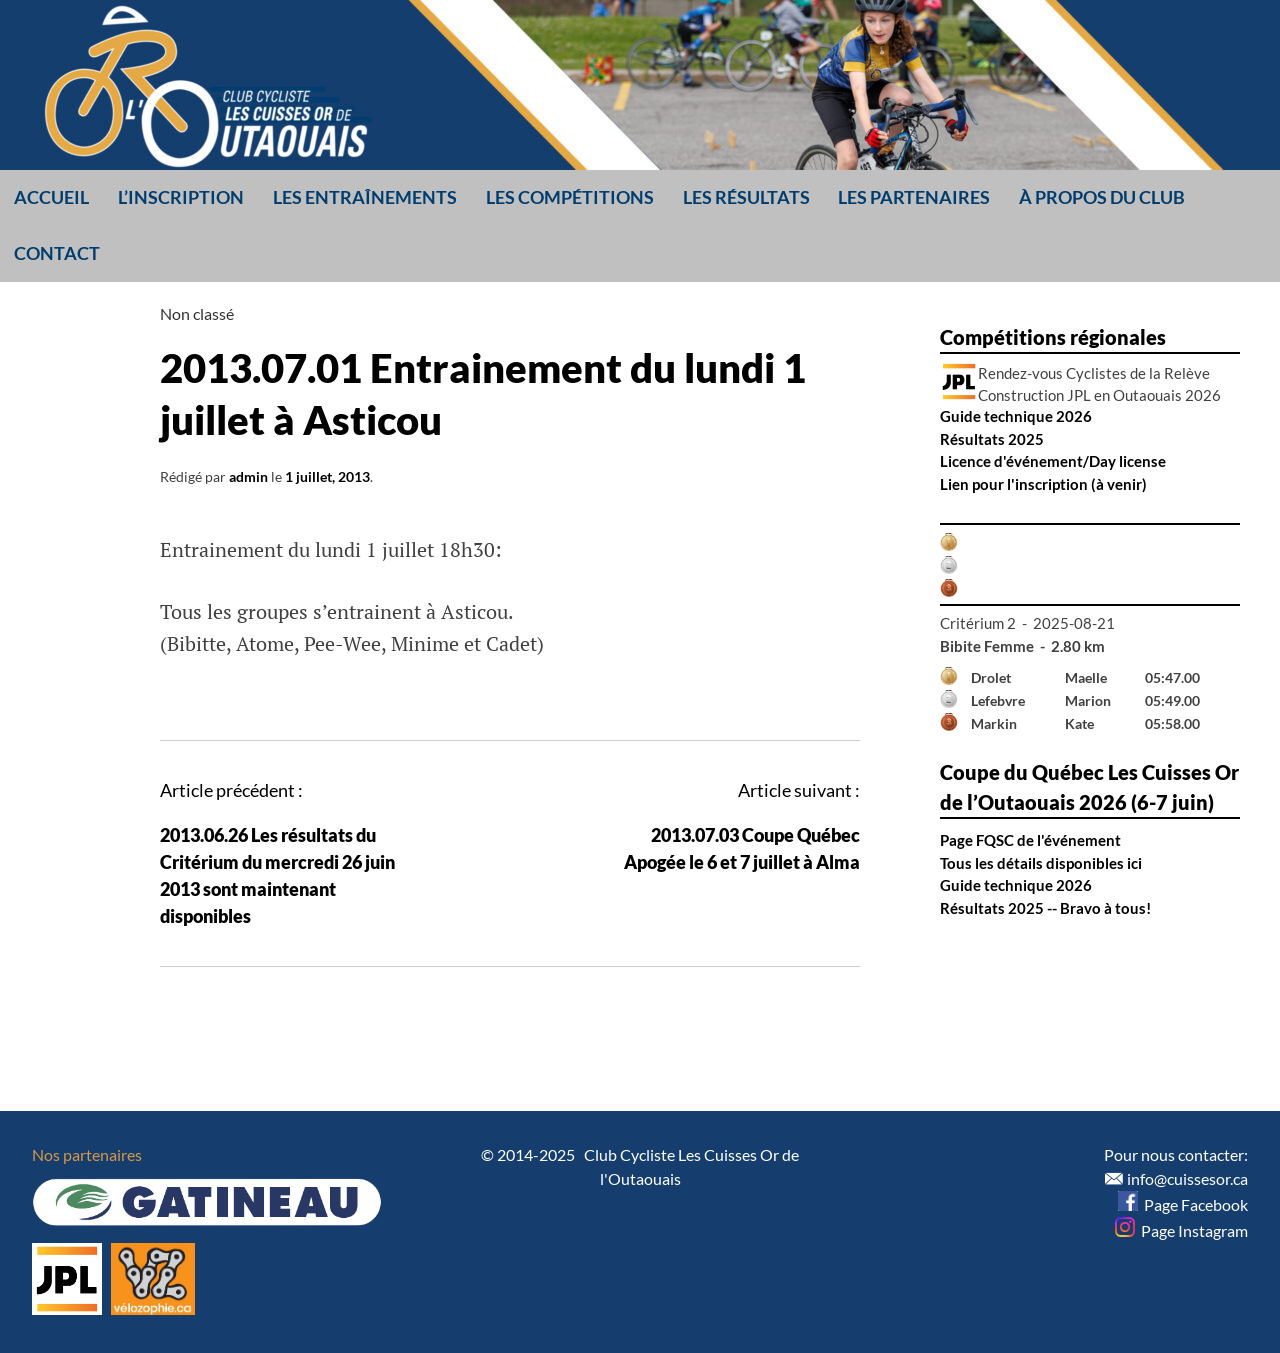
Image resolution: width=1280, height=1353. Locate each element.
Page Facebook (1183, 1204)
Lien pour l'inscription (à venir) (1043, 484)
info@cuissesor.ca (1187, 1178)
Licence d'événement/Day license (1053, 461)
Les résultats (746, 197)
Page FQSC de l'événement (1030, 840)
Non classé (197, 313)
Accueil (51, 197)
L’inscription (181, 197)
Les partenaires (914, 197)
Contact (57, 253)
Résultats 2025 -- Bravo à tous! (1045, 908)
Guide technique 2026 (1016, 416)
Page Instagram (1181, 1230)
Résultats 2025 (992, 439)
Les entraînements (365, 197)
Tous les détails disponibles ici (1041, 863)
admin (248, 476)
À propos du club (1102, 197)
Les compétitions (570, 197)
